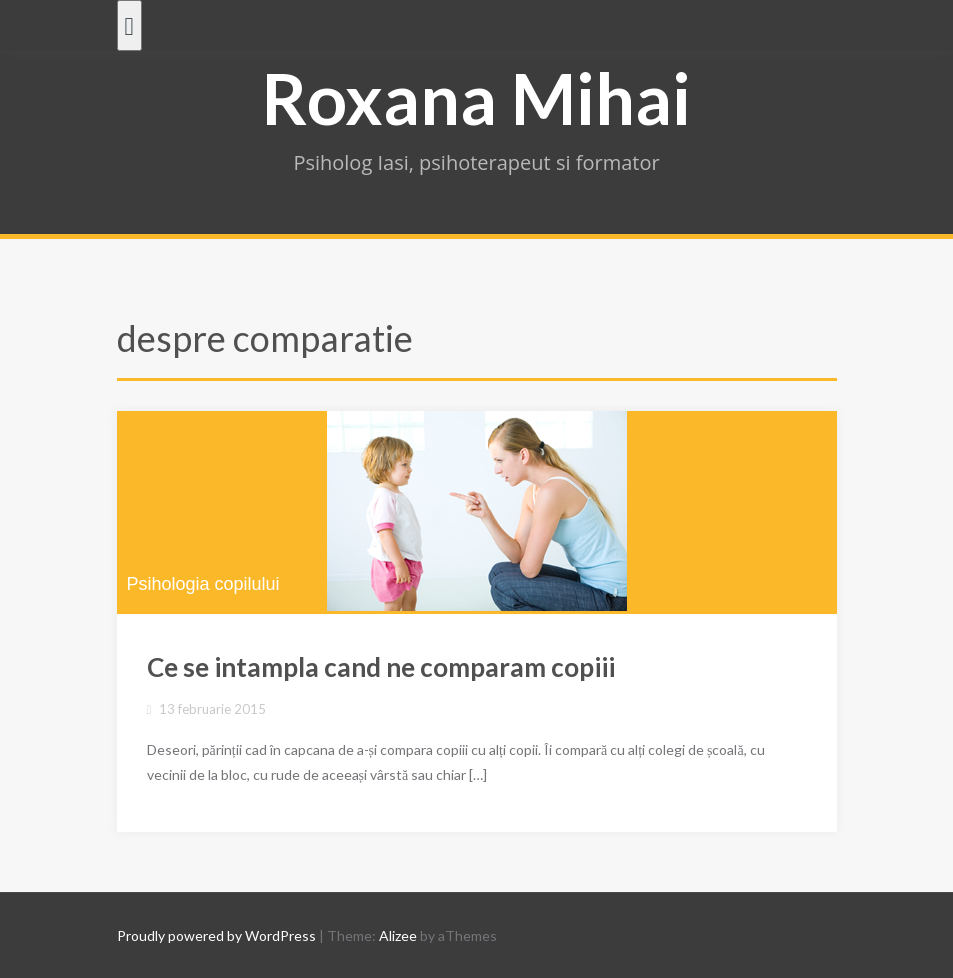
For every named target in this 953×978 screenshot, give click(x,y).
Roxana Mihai (476, 98)
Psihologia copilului (203, 584)
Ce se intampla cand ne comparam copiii (381, 667)
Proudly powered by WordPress (216, 935)
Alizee (398, 935)
